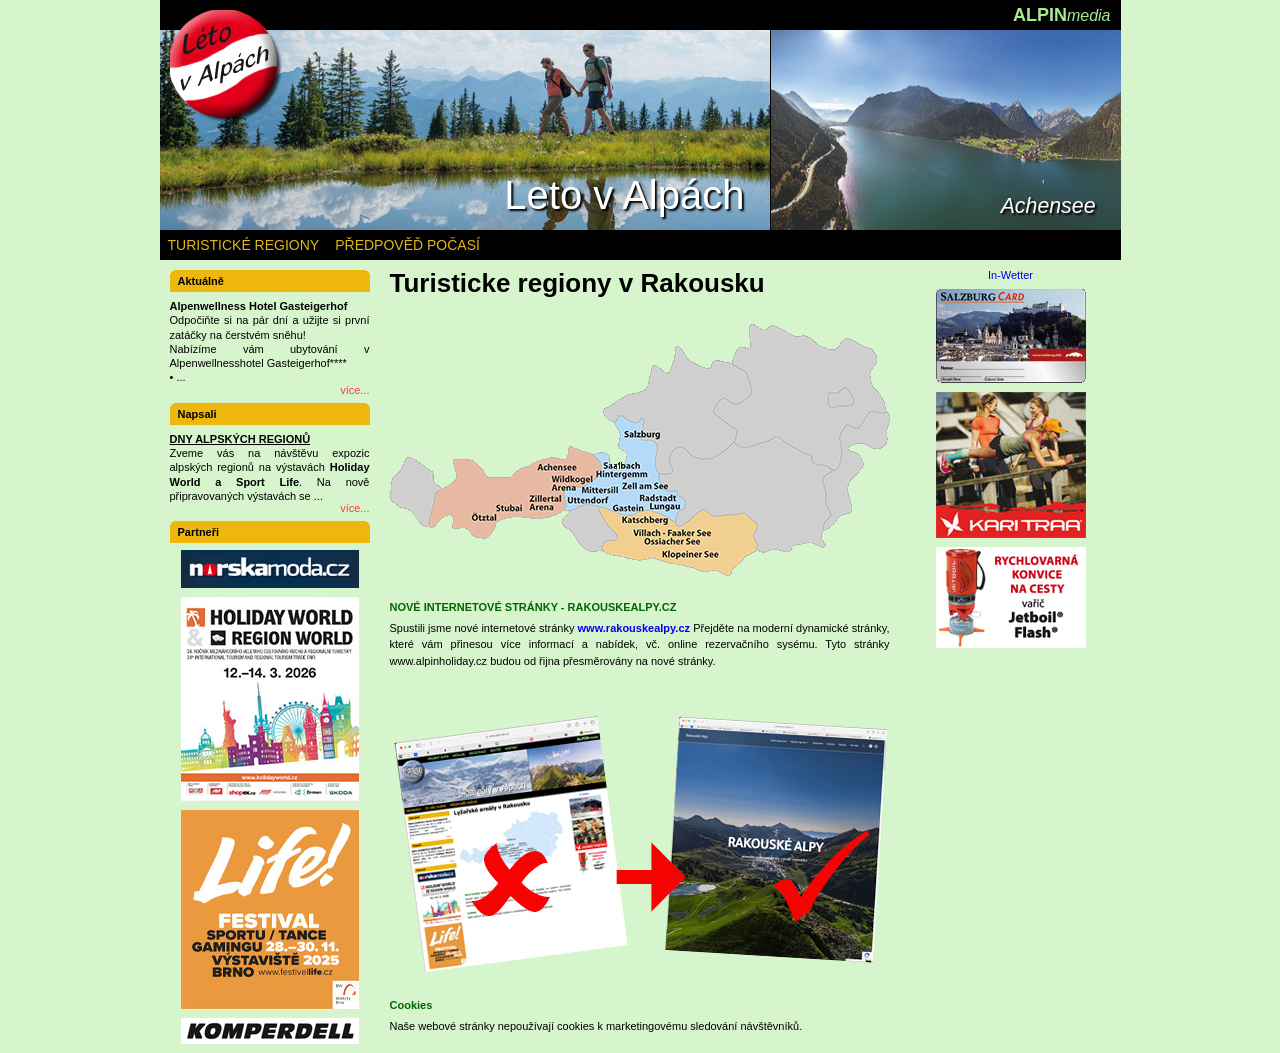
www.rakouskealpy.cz (634, 628)
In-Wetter (1010, 275)
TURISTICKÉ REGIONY (244, 245)
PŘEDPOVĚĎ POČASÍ (407, 245)
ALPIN (1062, 15)
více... (354, 390)
